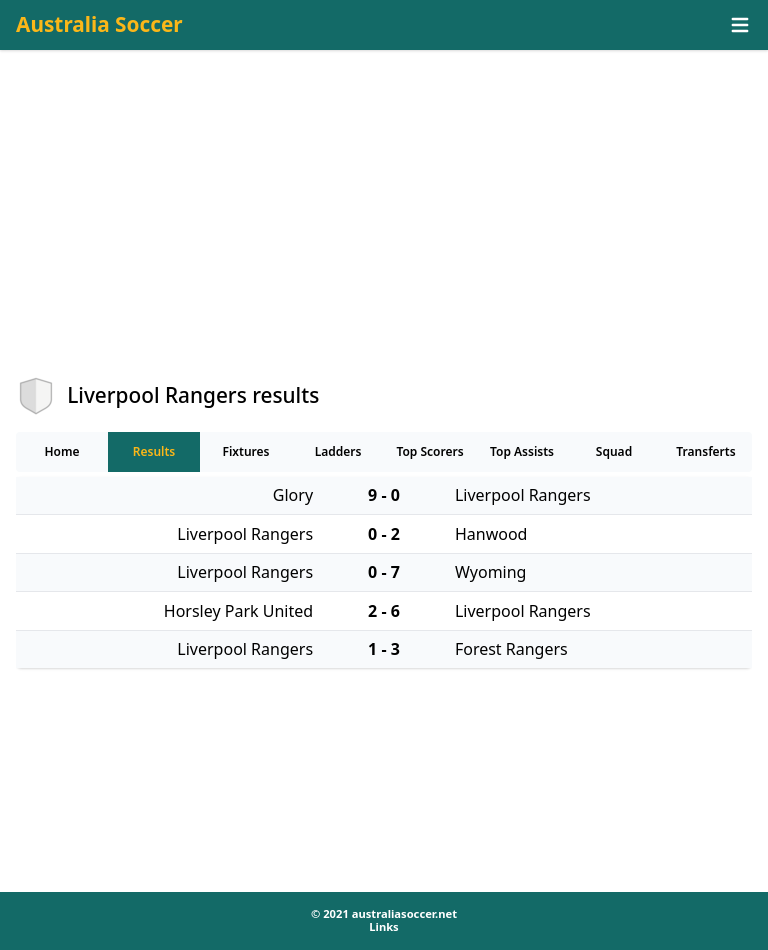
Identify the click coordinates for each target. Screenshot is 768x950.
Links (383, 926)
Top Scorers (429, 451)
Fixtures (245, 451)
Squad (614, 451)
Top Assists (522, 451)
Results (154, 451)
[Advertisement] (384, 231)
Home (61, 451)
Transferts (705, 451)
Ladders (338, 451)
